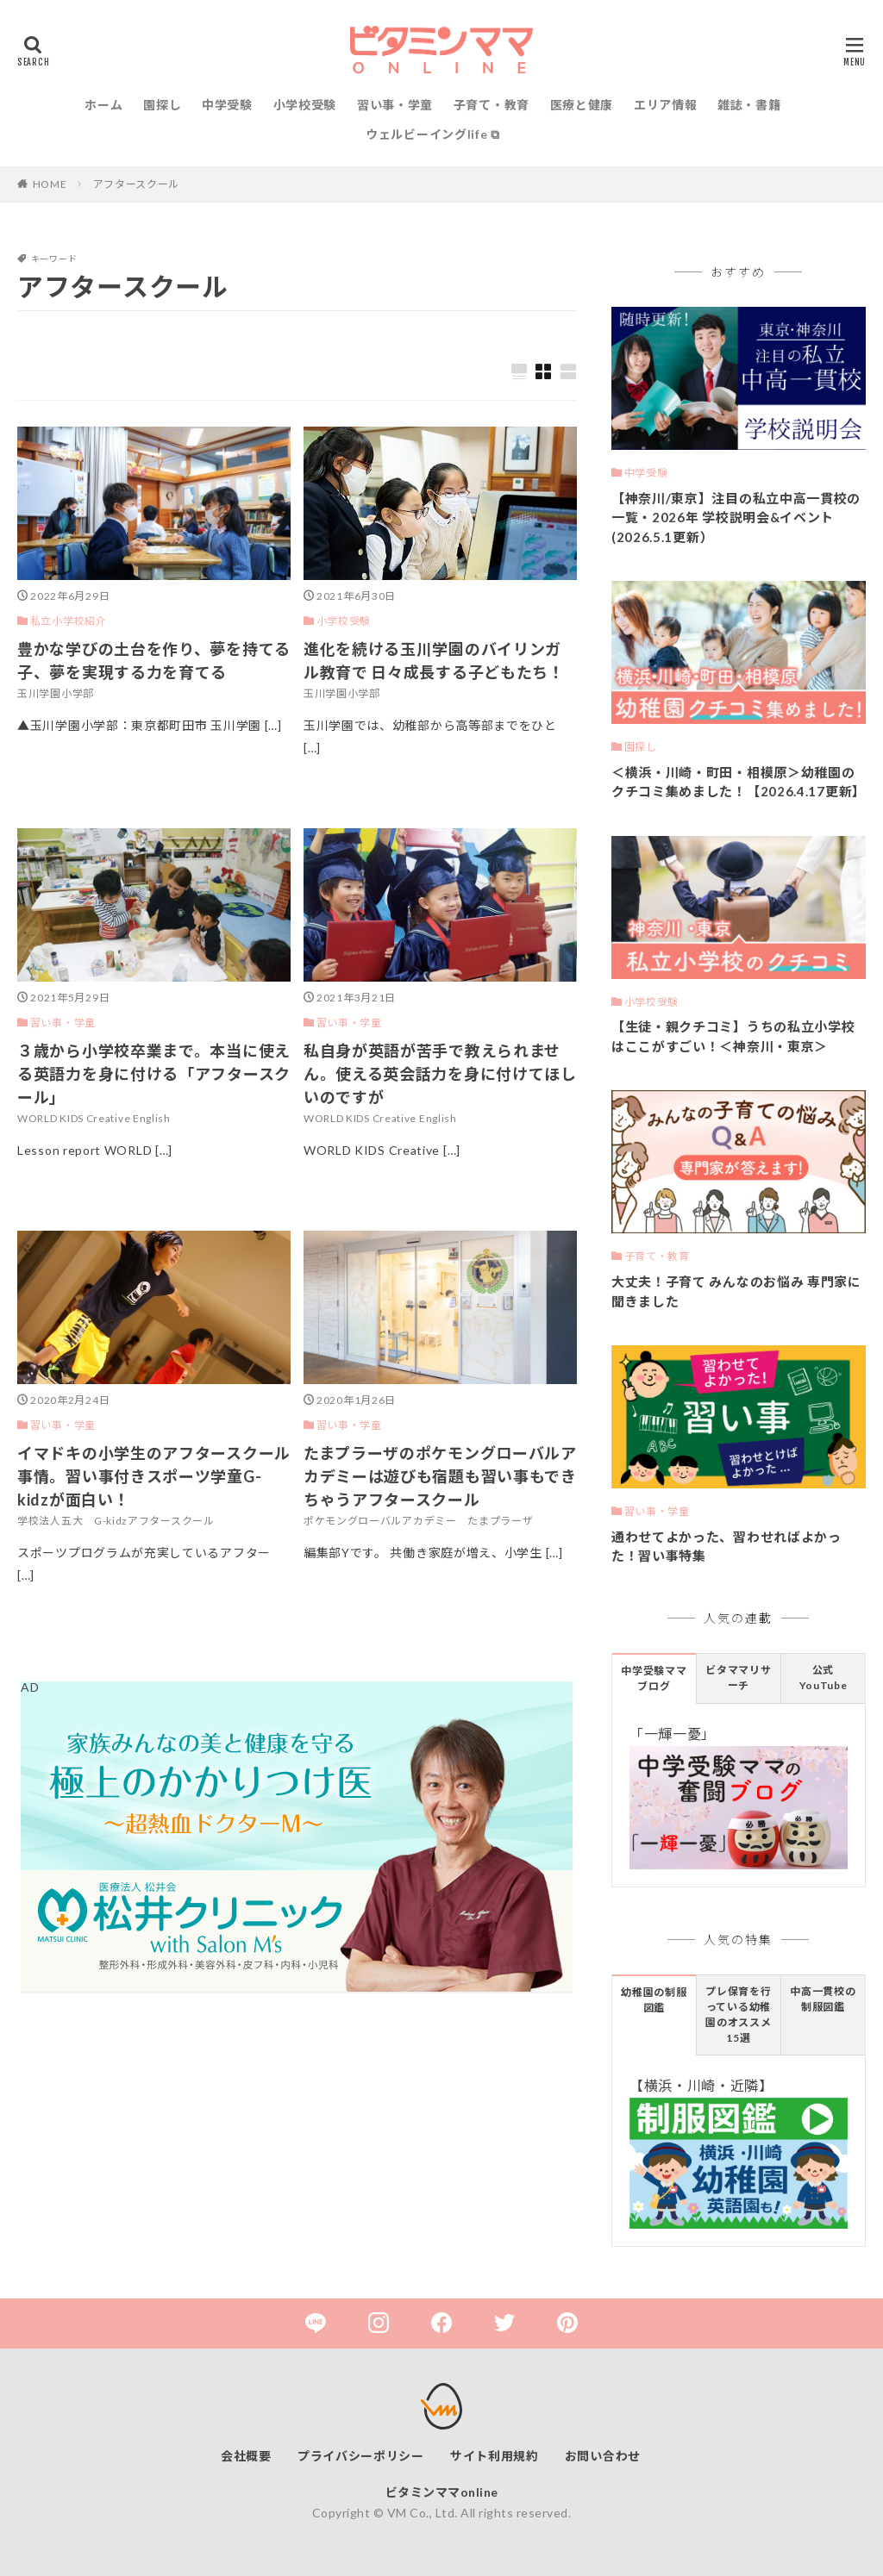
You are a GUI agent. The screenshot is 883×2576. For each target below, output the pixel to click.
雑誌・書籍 (749, 104)
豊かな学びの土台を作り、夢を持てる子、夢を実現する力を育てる (154, 660)
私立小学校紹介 (68, 620)
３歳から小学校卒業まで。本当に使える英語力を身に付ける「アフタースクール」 (154, 1074)
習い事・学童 (395, 104)
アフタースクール (136, 184)
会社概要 (246, 2455)
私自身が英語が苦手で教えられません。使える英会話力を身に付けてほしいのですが (440, 1074)
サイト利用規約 (494, 2455)
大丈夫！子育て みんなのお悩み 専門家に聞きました (736, 1291)
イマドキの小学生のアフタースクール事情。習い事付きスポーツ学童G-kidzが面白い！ (154, 1476)
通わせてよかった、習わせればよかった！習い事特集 (726, 1546)
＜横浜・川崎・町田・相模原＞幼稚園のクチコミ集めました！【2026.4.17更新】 (738, 782)
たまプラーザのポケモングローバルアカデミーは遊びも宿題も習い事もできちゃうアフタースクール (440, 1476)
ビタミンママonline (441, 2492)
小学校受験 (305, 104)
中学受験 (227, 104)
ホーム (103, 104)
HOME (50, 184)
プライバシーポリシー (360, 2455)
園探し (162, 104)
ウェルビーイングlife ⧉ (433, 134)
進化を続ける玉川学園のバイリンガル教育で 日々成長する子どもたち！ (434, 660)
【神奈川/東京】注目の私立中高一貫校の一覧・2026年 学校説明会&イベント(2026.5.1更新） (736, 517)
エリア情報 (666, 104)
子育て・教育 (491, 104)
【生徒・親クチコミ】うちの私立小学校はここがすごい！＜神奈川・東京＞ (733, 1036)
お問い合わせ (603, 2455)
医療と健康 (582, 104)
